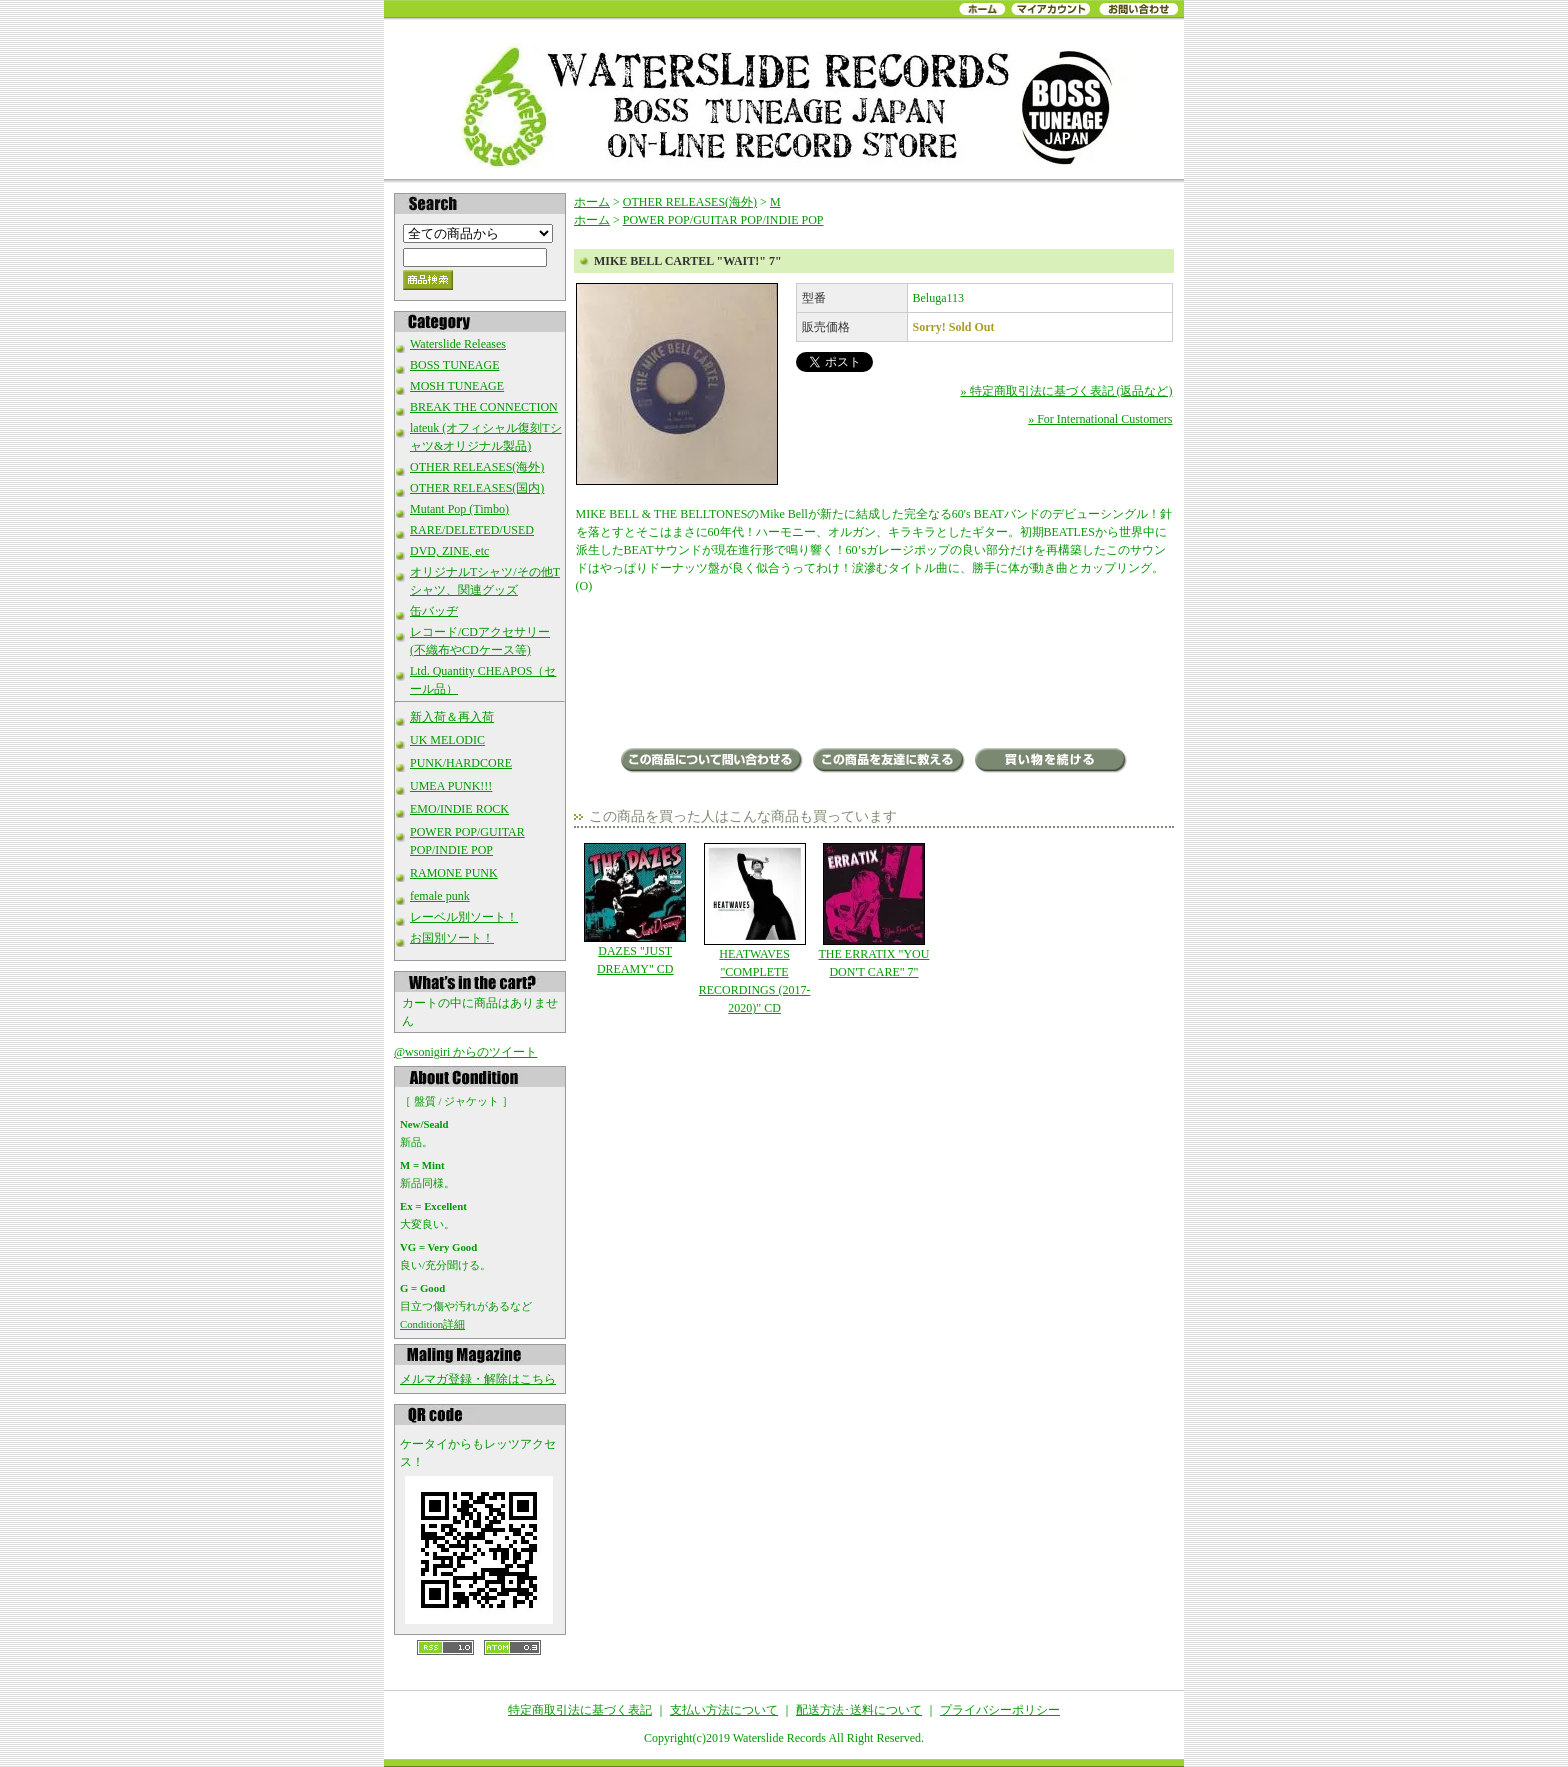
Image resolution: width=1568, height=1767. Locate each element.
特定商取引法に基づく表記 (580, 1710)
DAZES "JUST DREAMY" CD (635, 909)
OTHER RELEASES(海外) (477, 467)
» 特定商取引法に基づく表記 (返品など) (1067, 391)
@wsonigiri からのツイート (465, 1052)
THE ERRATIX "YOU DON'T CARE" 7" (873, 911)
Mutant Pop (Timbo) (459, 509)
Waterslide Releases (458, 344)
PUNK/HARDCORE (461, 763)
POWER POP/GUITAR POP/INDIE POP (723, 220)
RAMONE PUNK (454, 873)
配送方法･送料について (859, 1710)
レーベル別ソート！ (464, 917)
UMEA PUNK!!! (451, 786)
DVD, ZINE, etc (449, 551)
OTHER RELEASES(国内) (477, 488)
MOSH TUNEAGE (457, 386)
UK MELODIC (447, 740)
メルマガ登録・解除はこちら (478, 1379)
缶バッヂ (434, 611)
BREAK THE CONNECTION (484, 407)
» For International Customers (1100, 419)
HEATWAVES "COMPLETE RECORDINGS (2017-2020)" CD (754, 929)
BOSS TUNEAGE (454, 365)
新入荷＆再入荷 (452, 717)
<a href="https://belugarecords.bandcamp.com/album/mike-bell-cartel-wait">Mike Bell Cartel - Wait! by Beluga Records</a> (874, 673)
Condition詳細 (432, 1324)
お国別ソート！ (452, 938)
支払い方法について (724, 1710)
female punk (440, 896)
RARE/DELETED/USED (472, 530)
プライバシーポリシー (1000, 1710)
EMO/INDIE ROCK (459, 809)
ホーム (592, 202)
